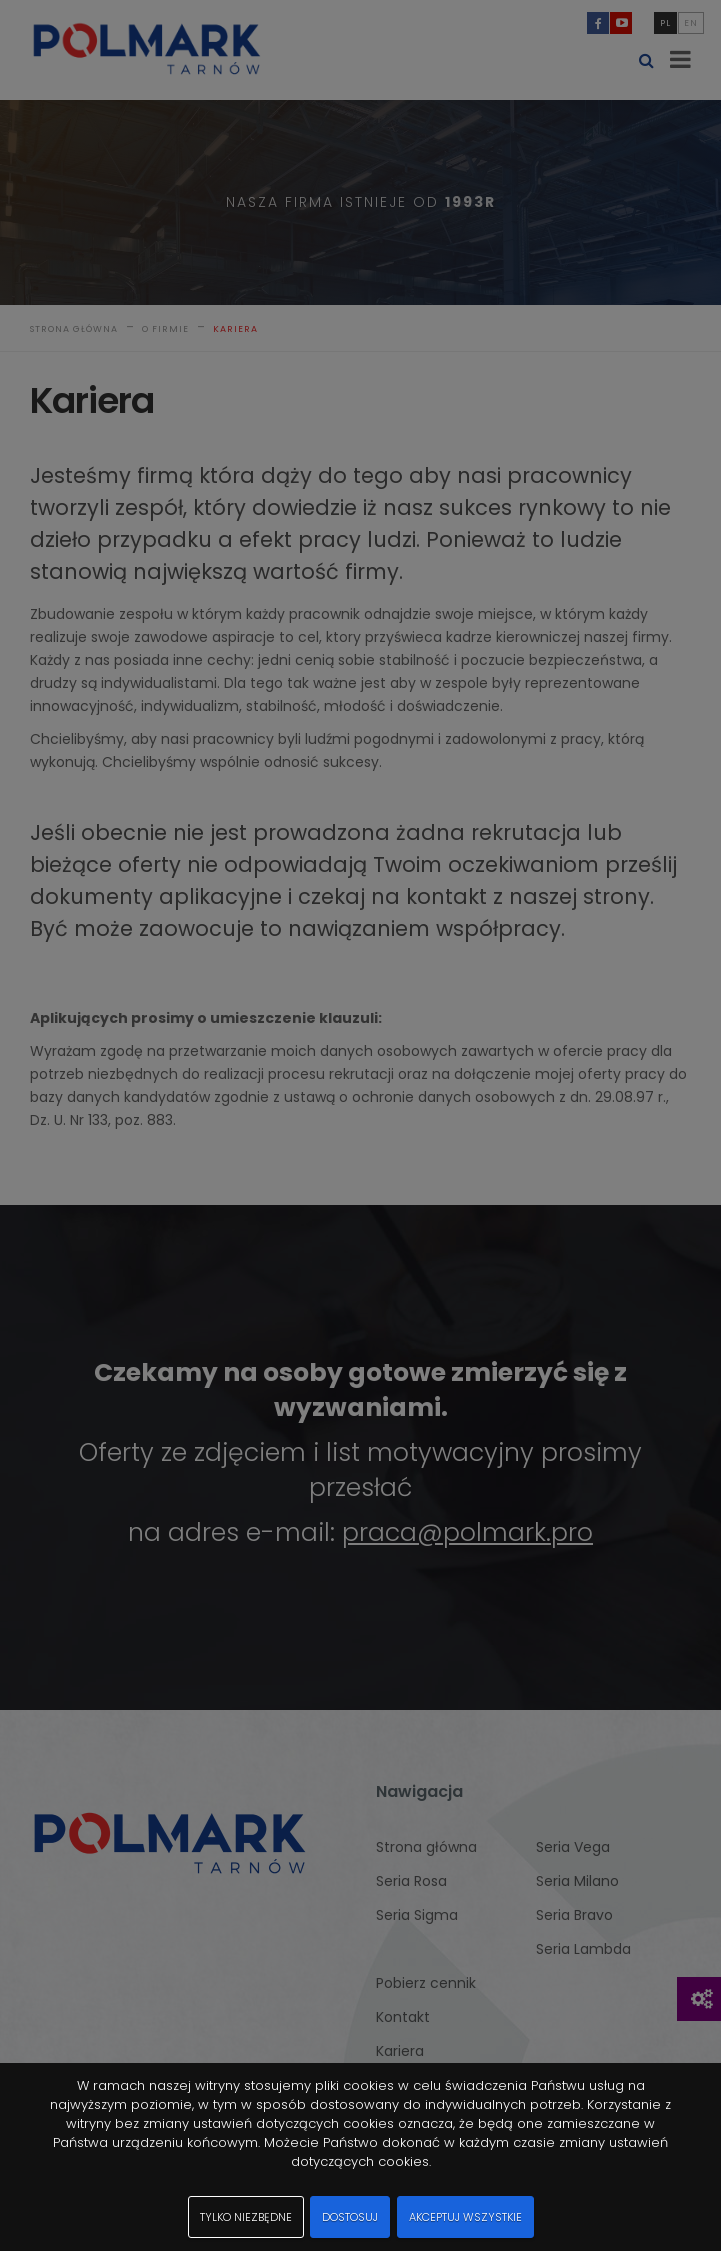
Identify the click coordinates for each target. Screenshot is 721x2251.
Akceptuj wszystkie (465, 2217)
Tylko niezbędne (246, 2217)
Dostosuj (350, 2217)
